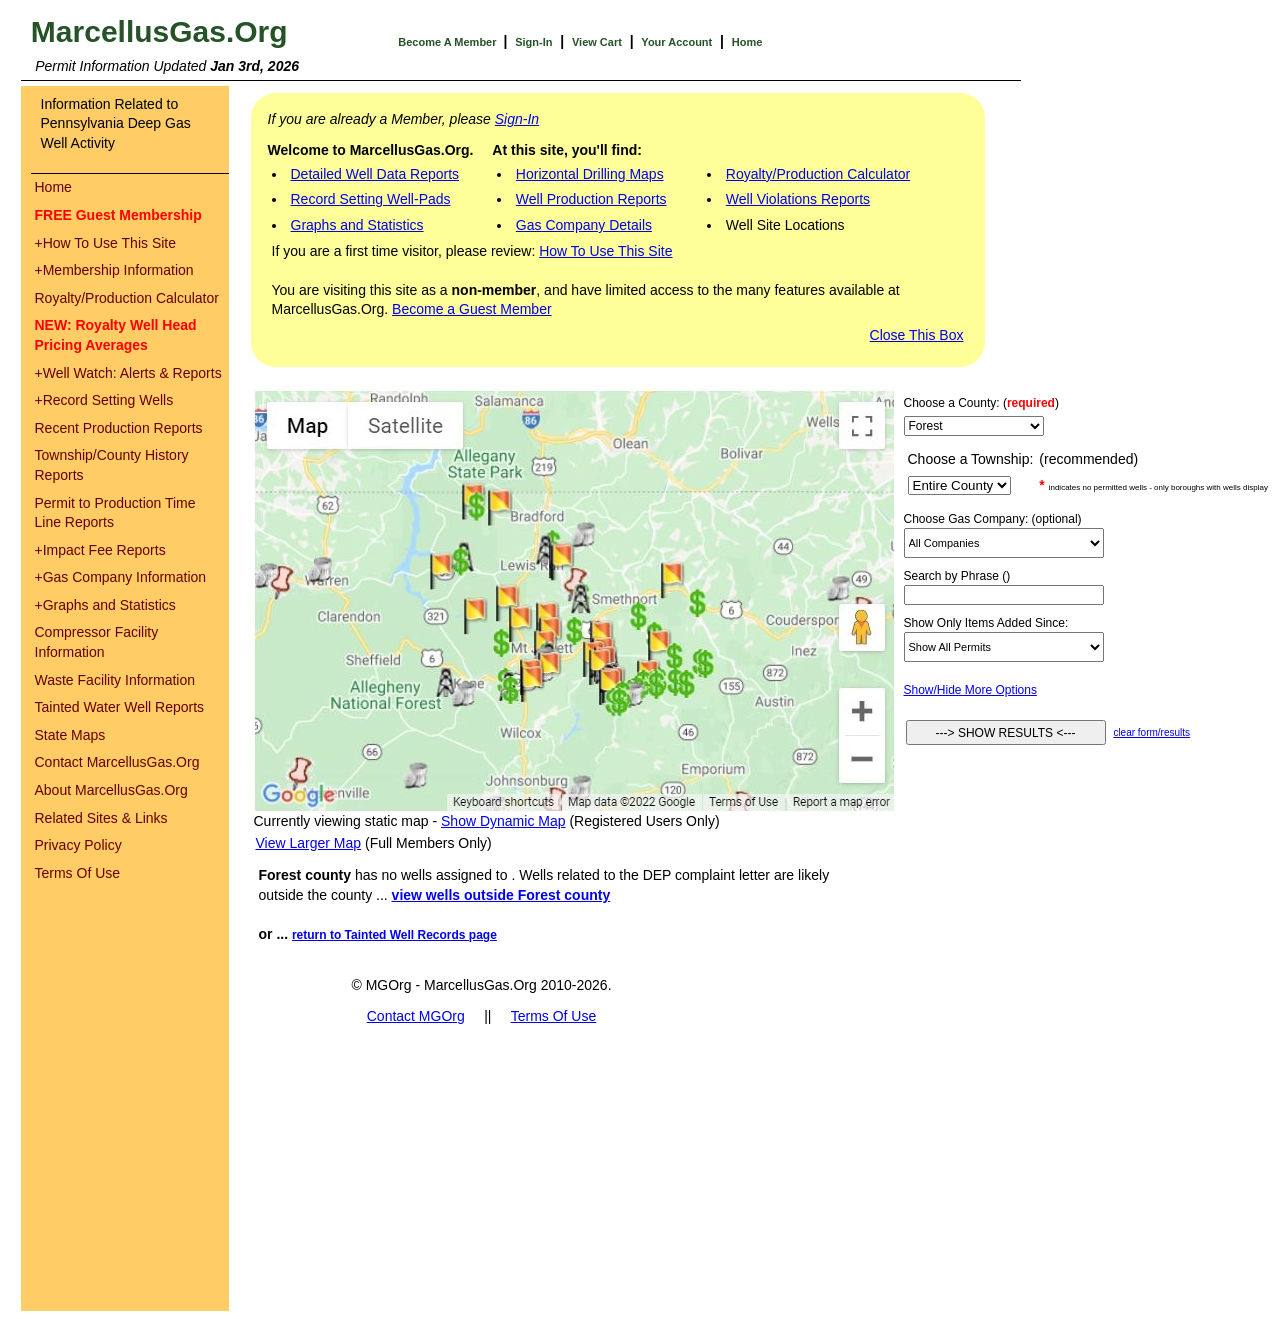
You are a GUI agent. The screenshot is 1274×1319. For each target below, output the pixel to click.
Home (747, 42)
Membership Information (114, 270)
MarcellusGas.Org (159, 31)
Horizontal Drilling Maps (590, 174)
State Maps (70, 735)
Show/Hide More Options (970, 690)
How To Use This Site (106, 243)
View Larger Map (309, 843)
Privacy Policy (78, 845)
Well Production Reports (591, 199)
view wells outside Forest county (501, 895)
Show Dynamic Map (503, 821)
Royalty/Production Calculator (127, 298)
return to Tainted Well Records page (394, 935)
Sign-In (533, 42)
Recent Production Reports (119, 428)
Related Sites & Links (101, 818)
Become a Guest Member (472, 309)
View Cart (597, 42)
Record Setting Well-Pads (371, 199)
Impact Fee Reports (100, 550)
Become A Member (448, 42)
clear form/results (1151, 732)
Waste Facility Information (115, 680)
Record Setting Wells (104, 400)
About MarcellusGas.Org (111, 790)
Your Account (676, 42)
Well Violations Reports (798, 199)
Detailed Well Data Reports (375, 174)
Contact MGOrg (416, 1016)
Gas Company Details (584, 225)
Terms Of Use (78, 873)
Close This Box (917, 335)
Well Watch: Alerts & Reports (128, 373)
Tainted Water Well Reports (120, 707)
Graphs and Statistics (105, 605)
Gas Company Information (121, 577)
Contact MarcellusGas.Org (117, 762)
